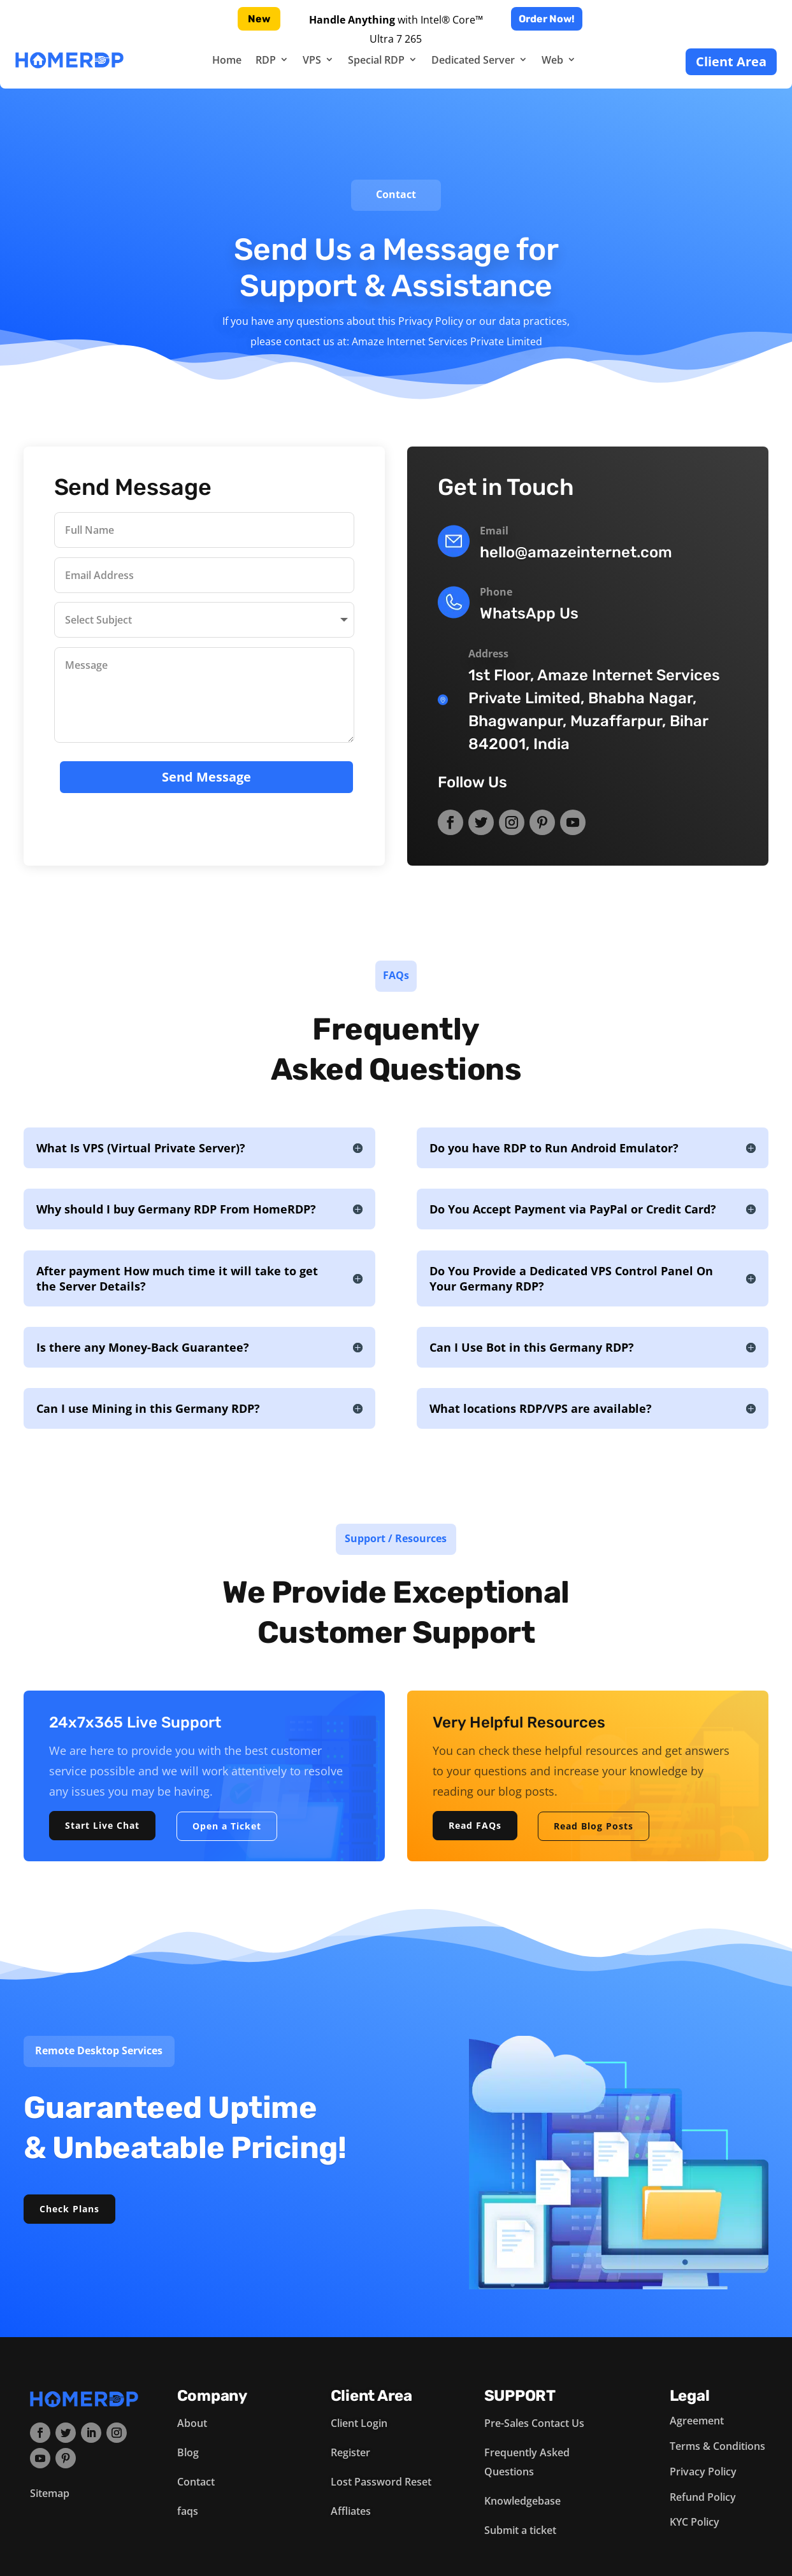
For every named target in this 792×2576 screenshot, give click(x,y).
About (192, 2423)
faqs (187, 2511)
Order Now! (547, 19)
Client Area (731, 61)
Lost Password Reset (381, 2482)
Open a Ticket (226, 1826)
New (259, 19)
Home (226, 60)
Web (552, 60)
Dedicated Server (473, 60)
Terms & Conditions (717, 2446)
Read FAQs (475, 1825)
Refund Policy (703, 2497)
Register (350, 2452)
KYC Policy (694, 2522)
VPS (312, 60)
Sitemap (49, 2493)
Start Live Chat (102, 1825)
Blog (188, 2452)
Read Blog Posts (593, 1826)
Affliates (351, 2511)
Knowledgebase (522, 2501)
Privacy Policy (703, 2472)
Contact (196, 2482)
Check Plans (69, 2209)
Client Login (359, 2423)
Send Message (206, 773)
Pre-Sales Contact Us (534, 2423)
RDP (266, 60)
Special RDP (376, 60)
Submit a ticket (520, 2530)
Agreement (697, 2421)
